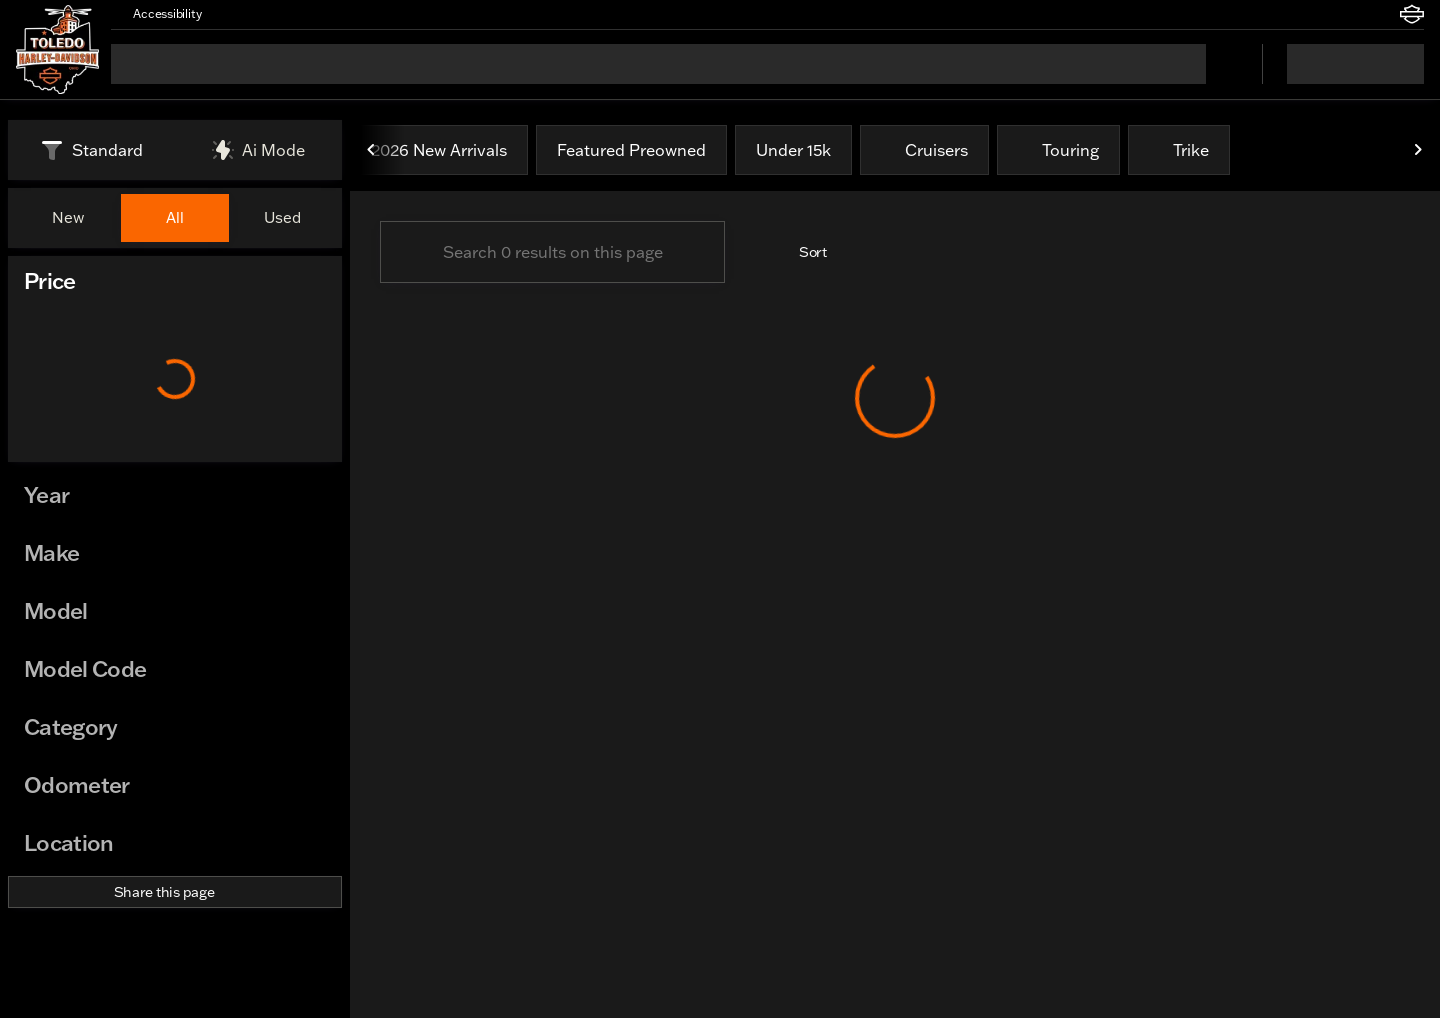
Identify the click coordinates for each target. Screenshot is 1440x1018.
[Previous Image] (372, 150)
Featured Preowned (631, 150)
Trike (1179, 150)
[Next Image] (1418, 150)
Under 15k (793, 150)
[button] (245, 14)
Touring (1058, 150)
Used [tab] (282, 217)
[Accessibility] (158, 14)
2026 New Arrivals (439, 150)
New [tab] (68, 217)
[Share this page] (175, 892)
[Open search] (1222, 64)
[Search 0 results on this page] (552, 252)
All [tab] (175, 217)
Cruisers (924, 150)
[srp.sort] (802, 252)
